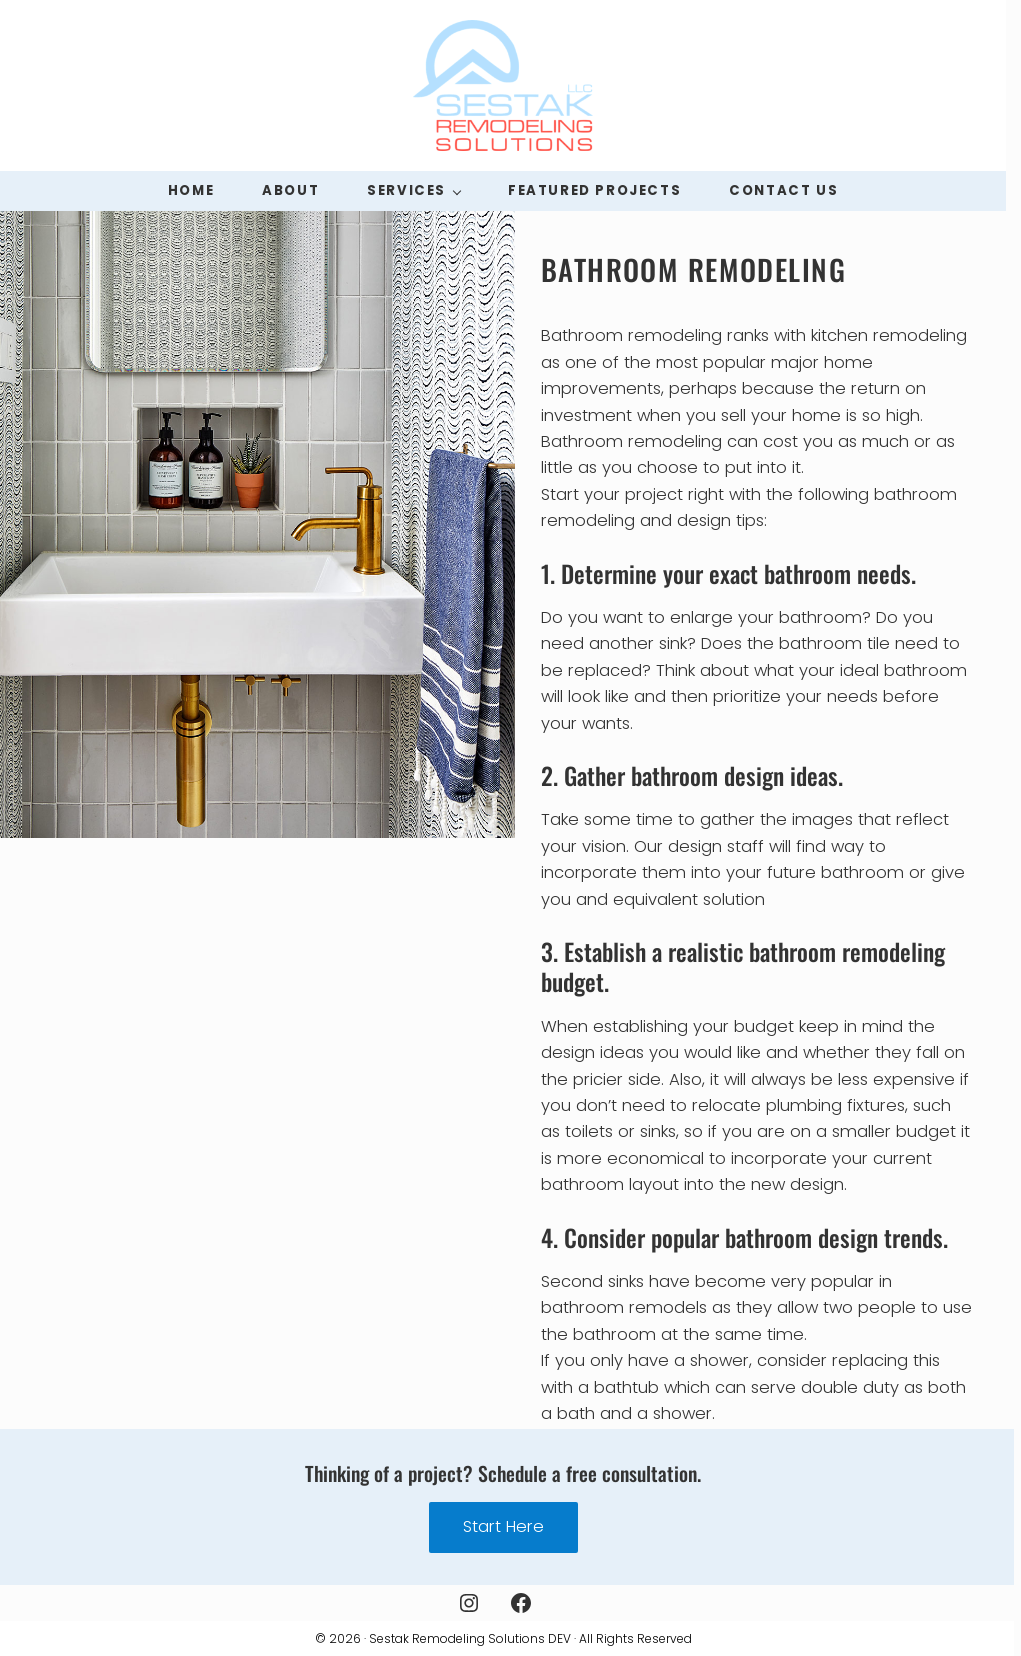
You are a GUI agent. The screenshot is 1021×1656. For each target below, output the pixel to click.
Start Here (503, 1526)
